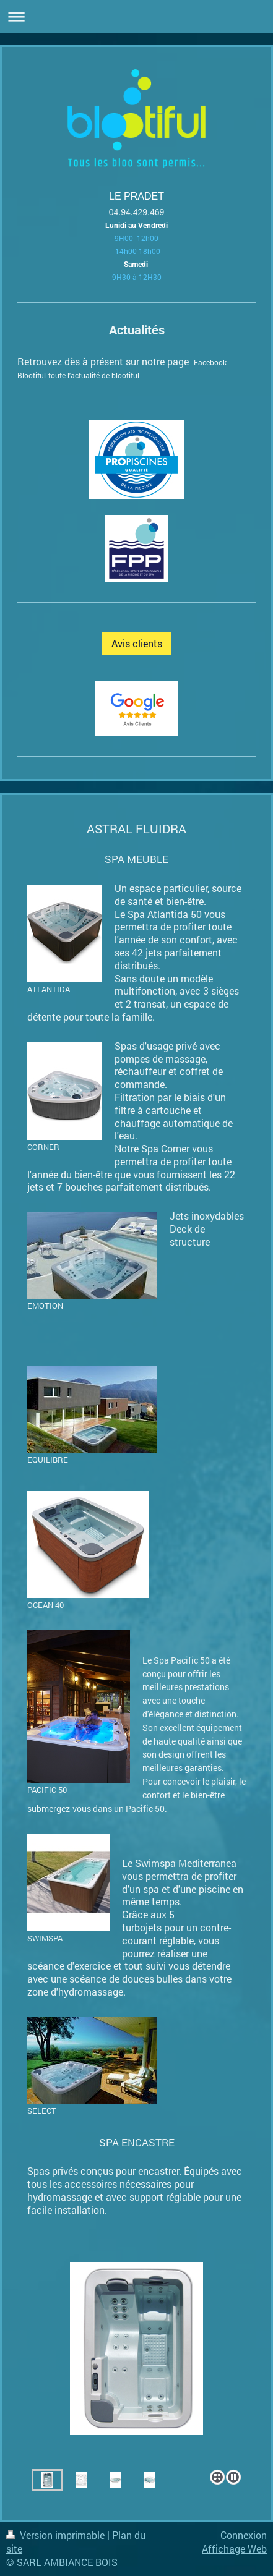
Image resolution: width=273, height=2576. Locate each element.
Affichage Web (234, 2548)
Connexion (243, 2534)
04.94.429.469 (137, 212)
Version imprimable (56, 2534)
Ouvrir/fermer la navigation (136, 16)
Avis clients (136, 643)
